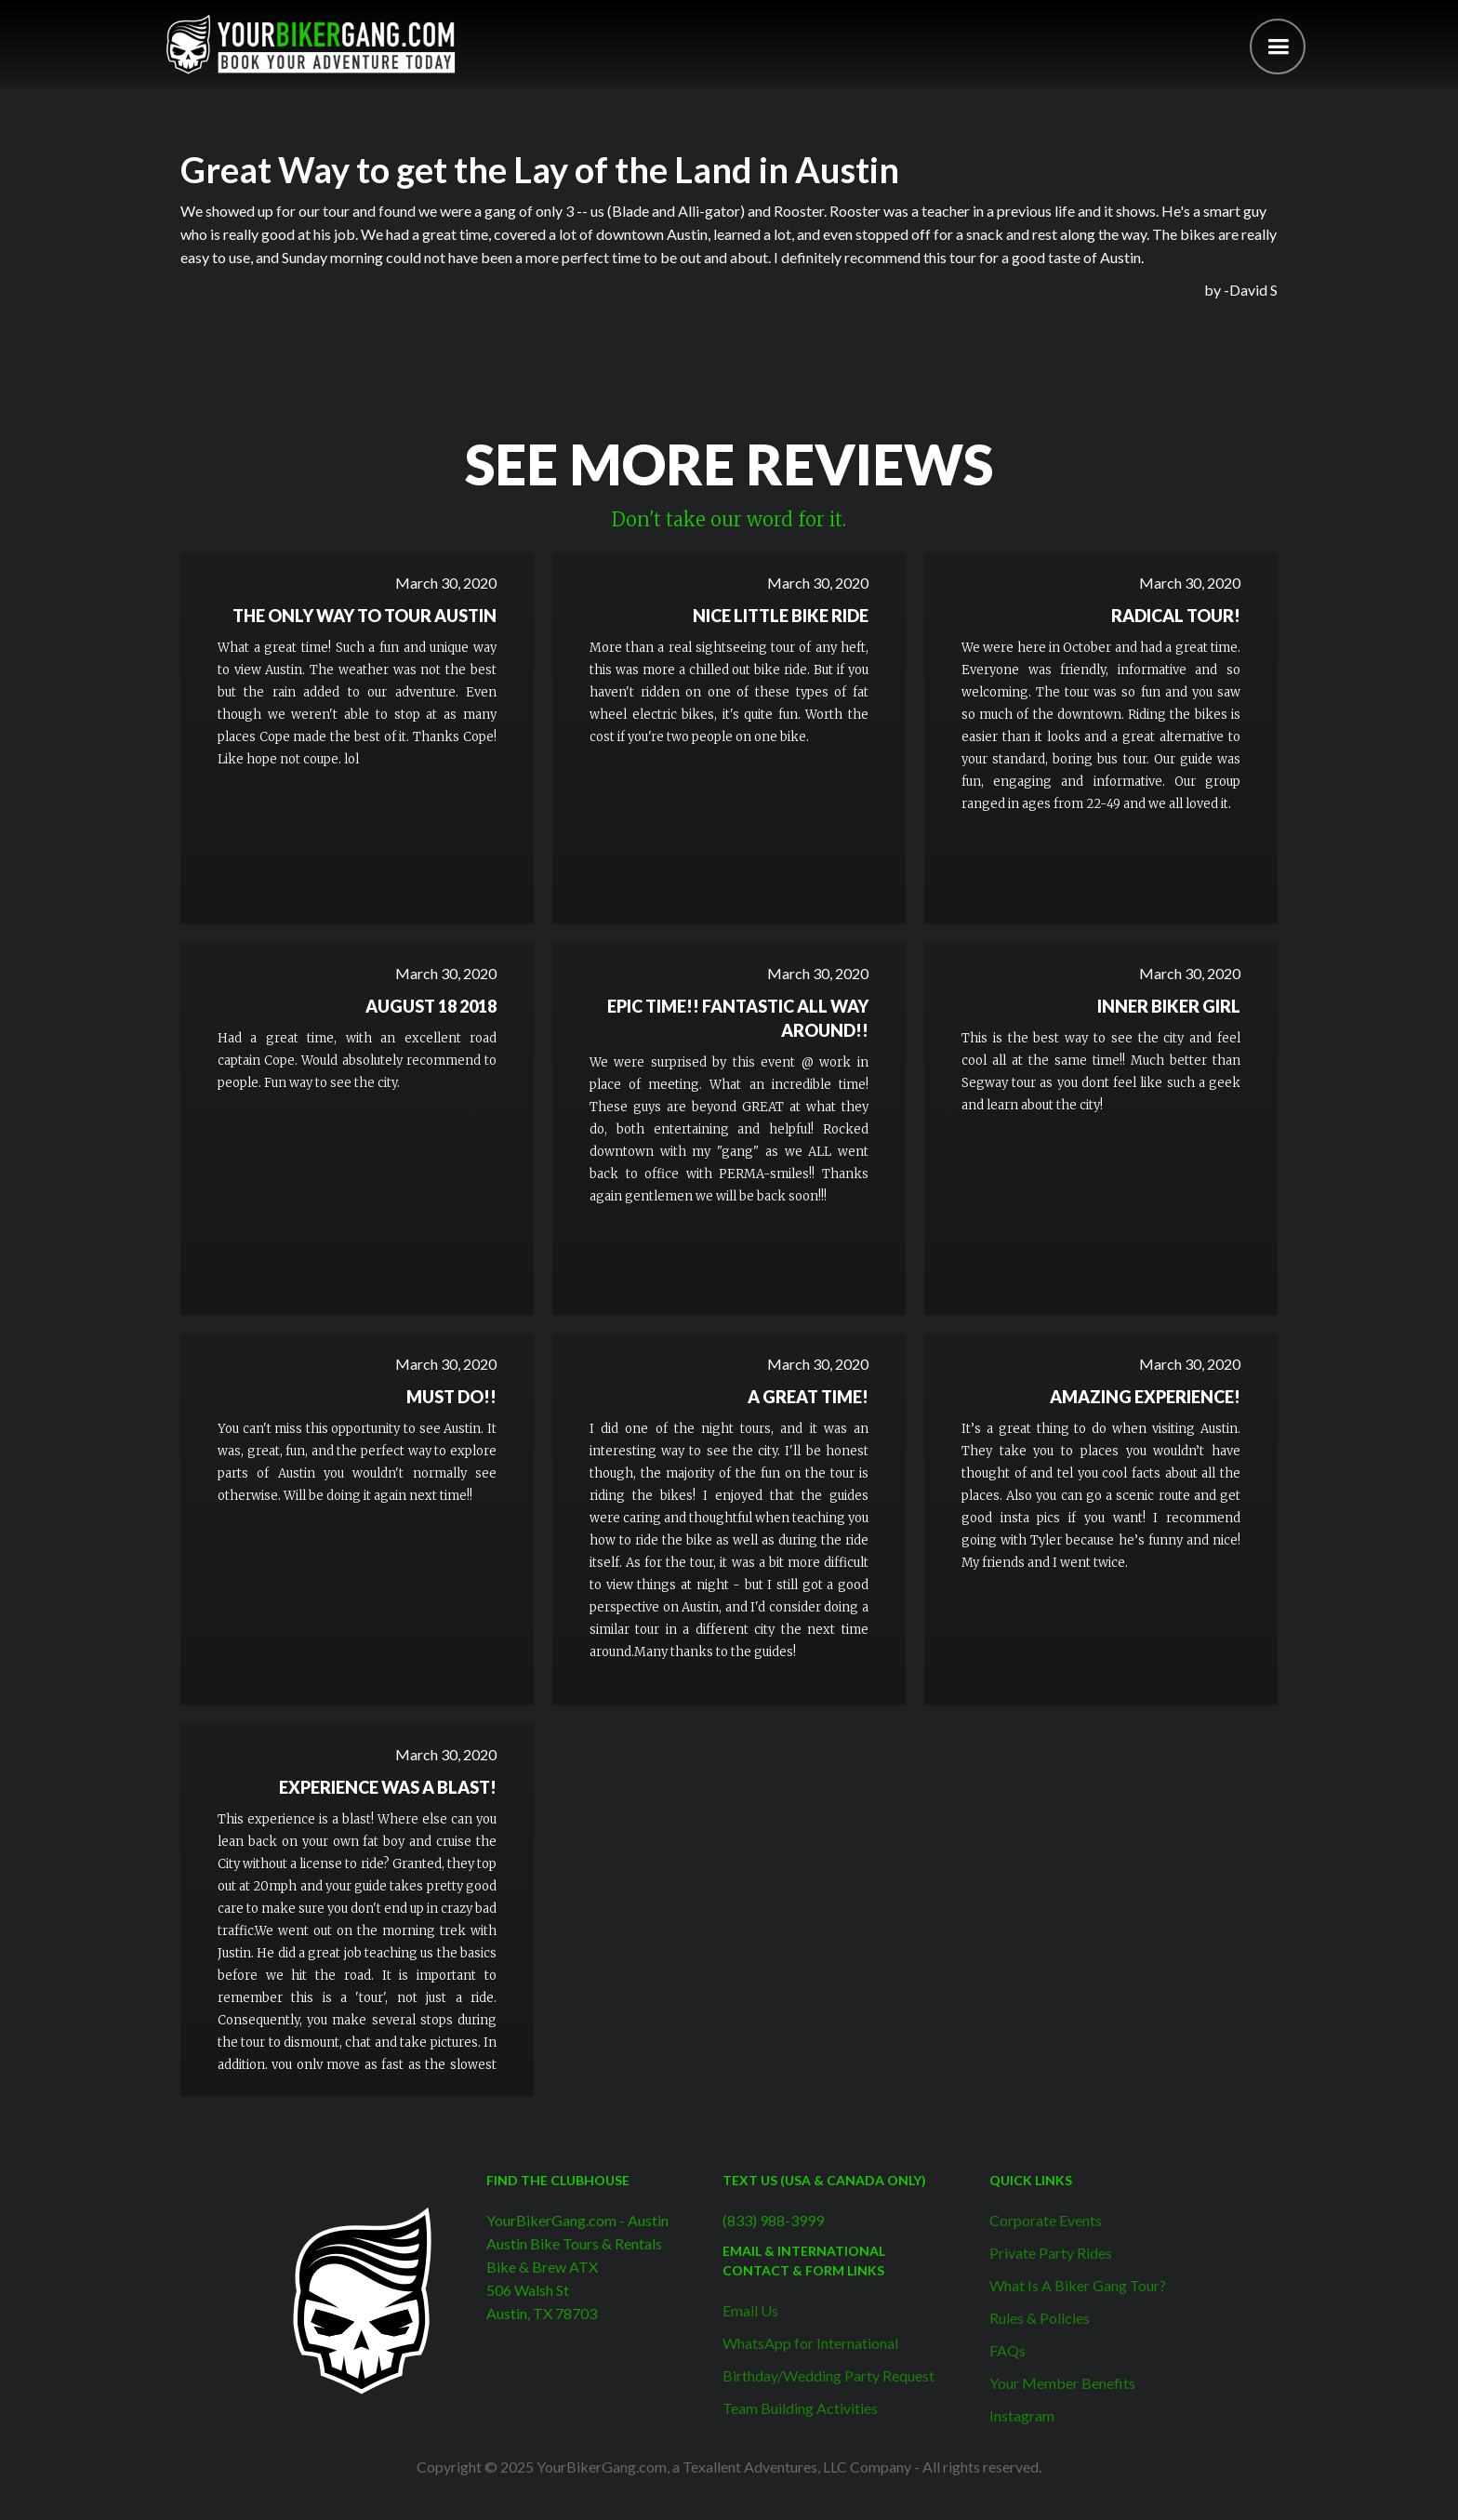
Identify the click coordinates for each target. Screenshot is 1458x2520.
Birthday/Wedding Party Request (828, 2375)
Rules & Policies (1039, 2318)
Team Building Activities (800, 2408)
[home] (310, 44)
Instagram (1021, 2415)
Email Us (750, 2310)
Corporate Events (1045, 2220)
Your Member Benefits (1062, 2383)
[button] (1278, 46)
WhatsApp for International (810, 2343)
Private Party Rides (1050, 2252)
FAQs (1007, 2350)
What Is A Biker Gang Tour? (1077, 2285)
